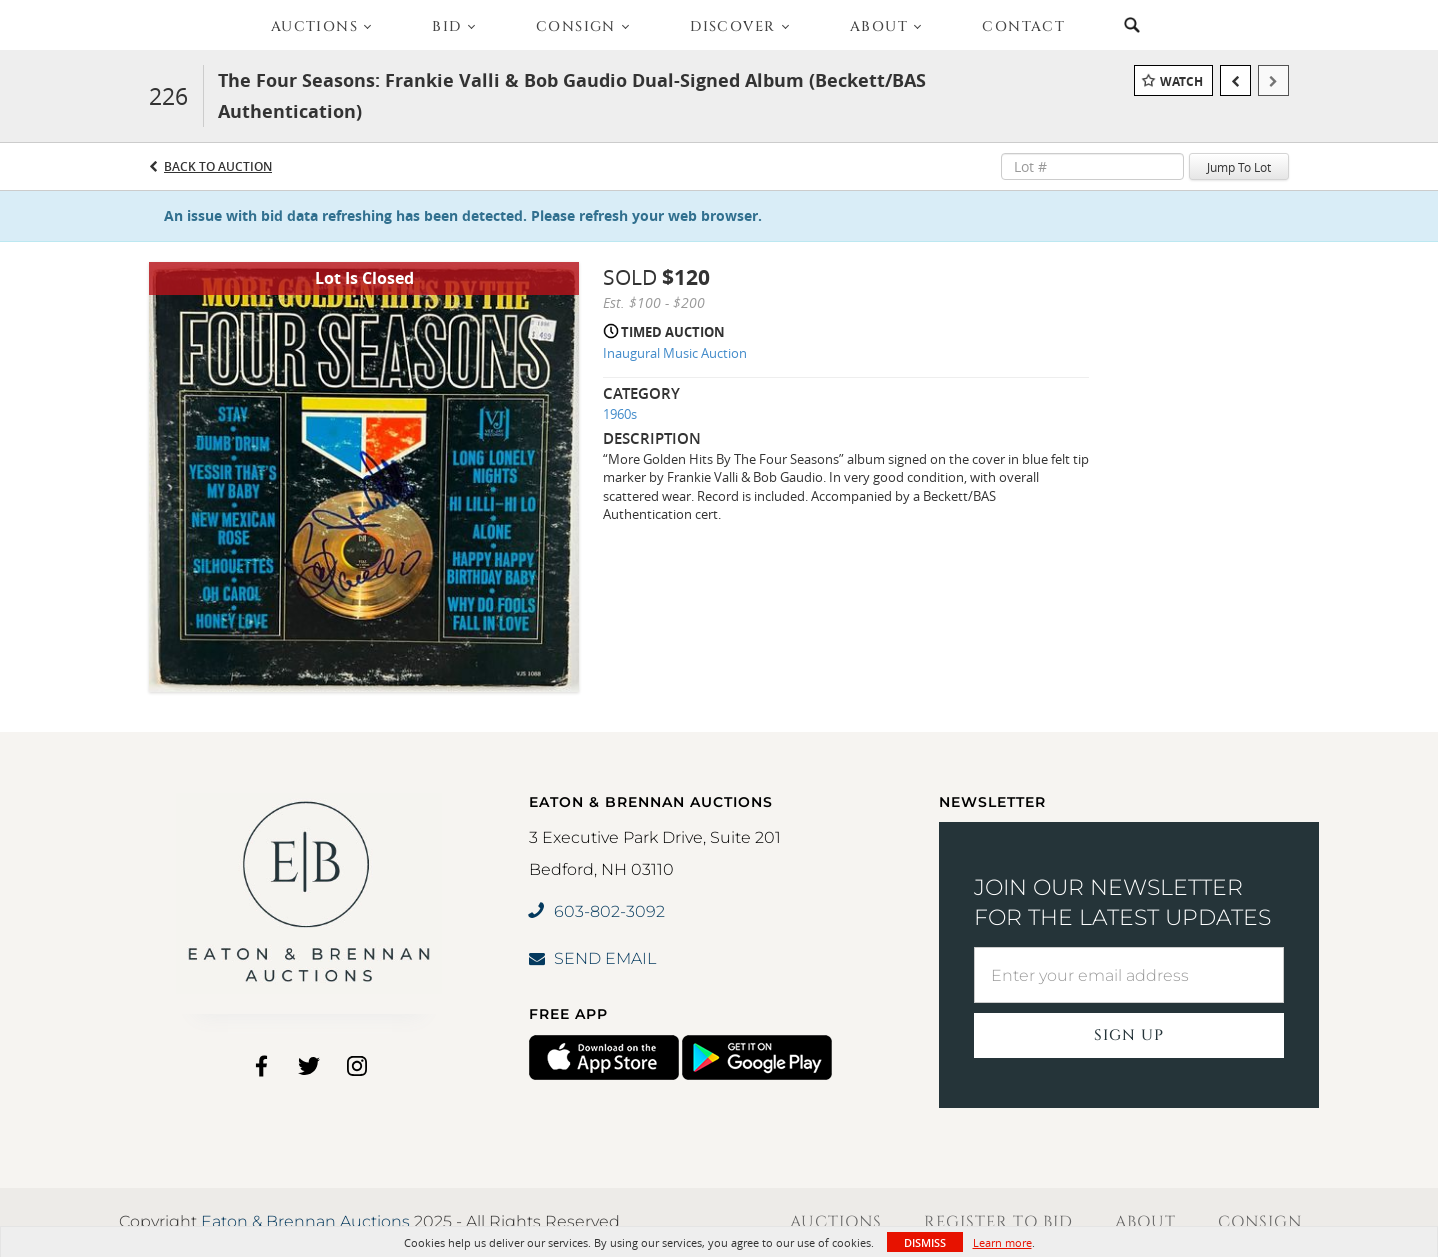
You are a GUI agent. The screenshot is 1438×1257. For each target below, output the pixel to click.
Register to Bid (998, 1222)
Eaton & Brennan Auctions (305, 1221)
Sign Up (1129, 1035)
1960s (620, 414)
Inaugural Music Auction (675, 353)
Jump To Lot (1239, 167)
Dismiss (925, 1242)
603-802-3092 (597, 911)
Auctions (836, 1222)
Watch (1181, 81)
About (1145, 1222)
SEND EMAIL (592, 958)
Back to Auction (218, 166)
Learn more (1002, 1242)
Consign (1260, 1222)
